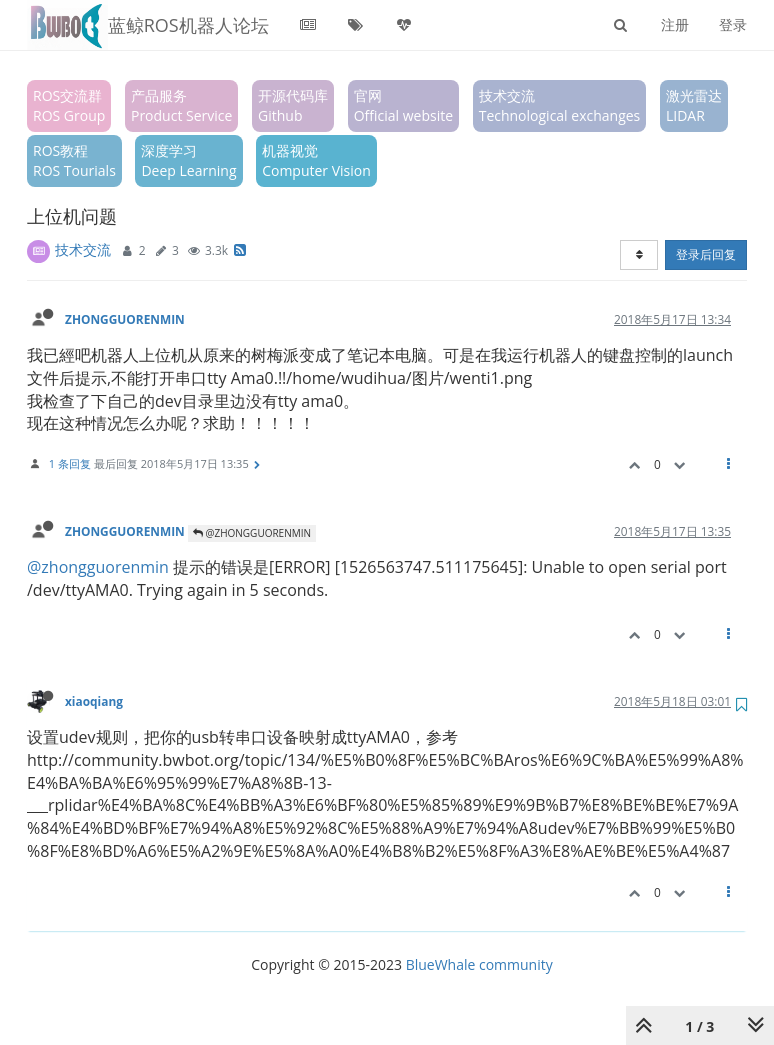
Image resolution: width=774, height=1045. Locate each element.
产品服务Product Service (181, 105)
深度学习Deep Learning (188, 160)
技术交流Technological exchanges (560, 105)
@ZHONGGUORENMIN (252, 533)
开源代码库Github (293, 105)
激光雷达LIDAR (694, 105)
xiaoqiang (94, 701)
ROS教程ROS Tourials (74, 160)
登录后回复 (706, 254)
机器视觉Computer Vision (316, 160)
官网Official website (403, 105)
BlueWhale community (479, 964)
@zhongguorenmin (98, 567)
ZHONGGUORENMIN (125, 319)
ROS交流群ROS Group (69, 105)
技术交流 (83, 249)
